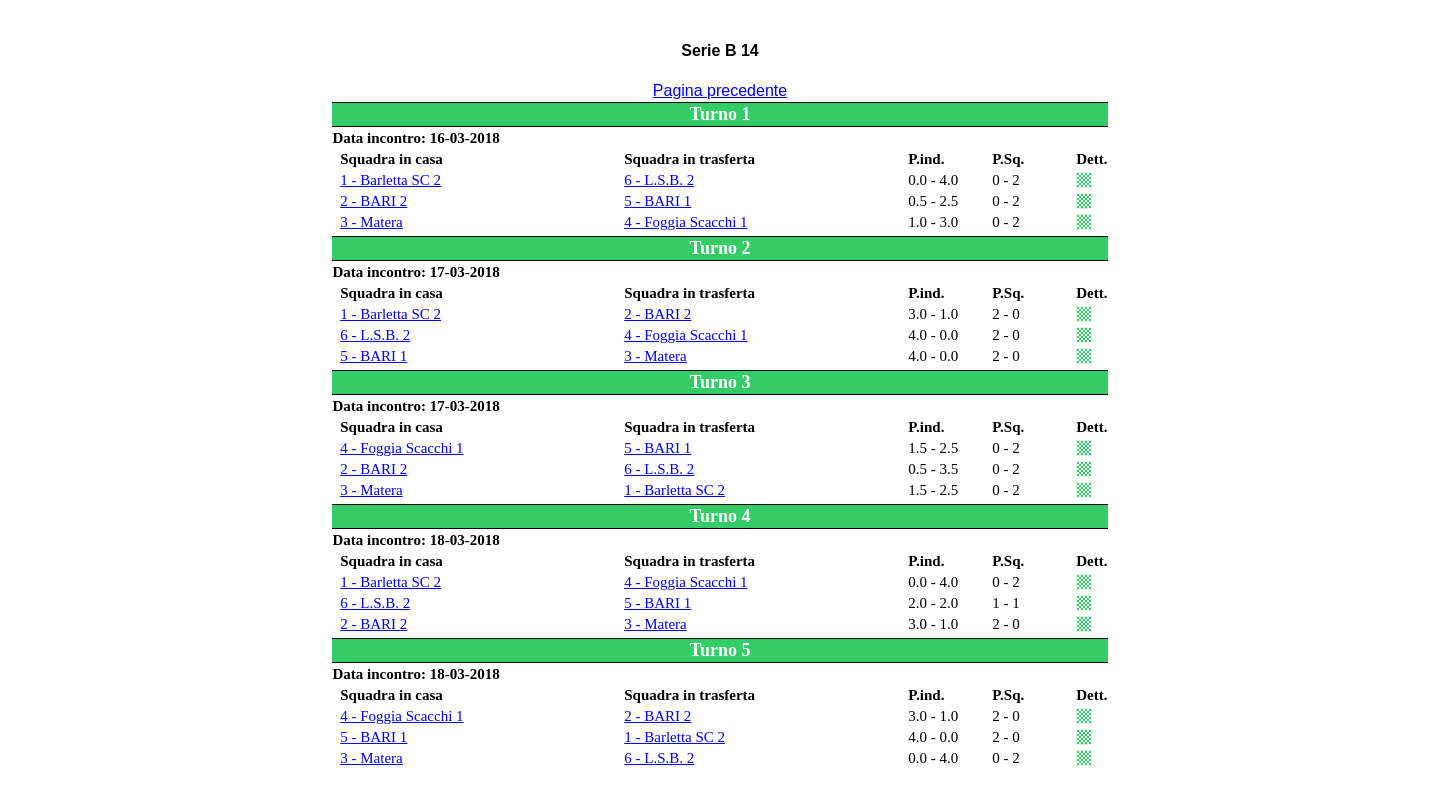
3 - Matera (371, 222)
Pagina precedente (720, 90)
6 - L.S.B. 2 (659, 180)
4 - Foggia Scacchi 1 (685, 222)
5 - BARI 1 (657, 201)
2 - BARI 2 (373, 201)
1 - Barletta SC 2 (390, 180)
